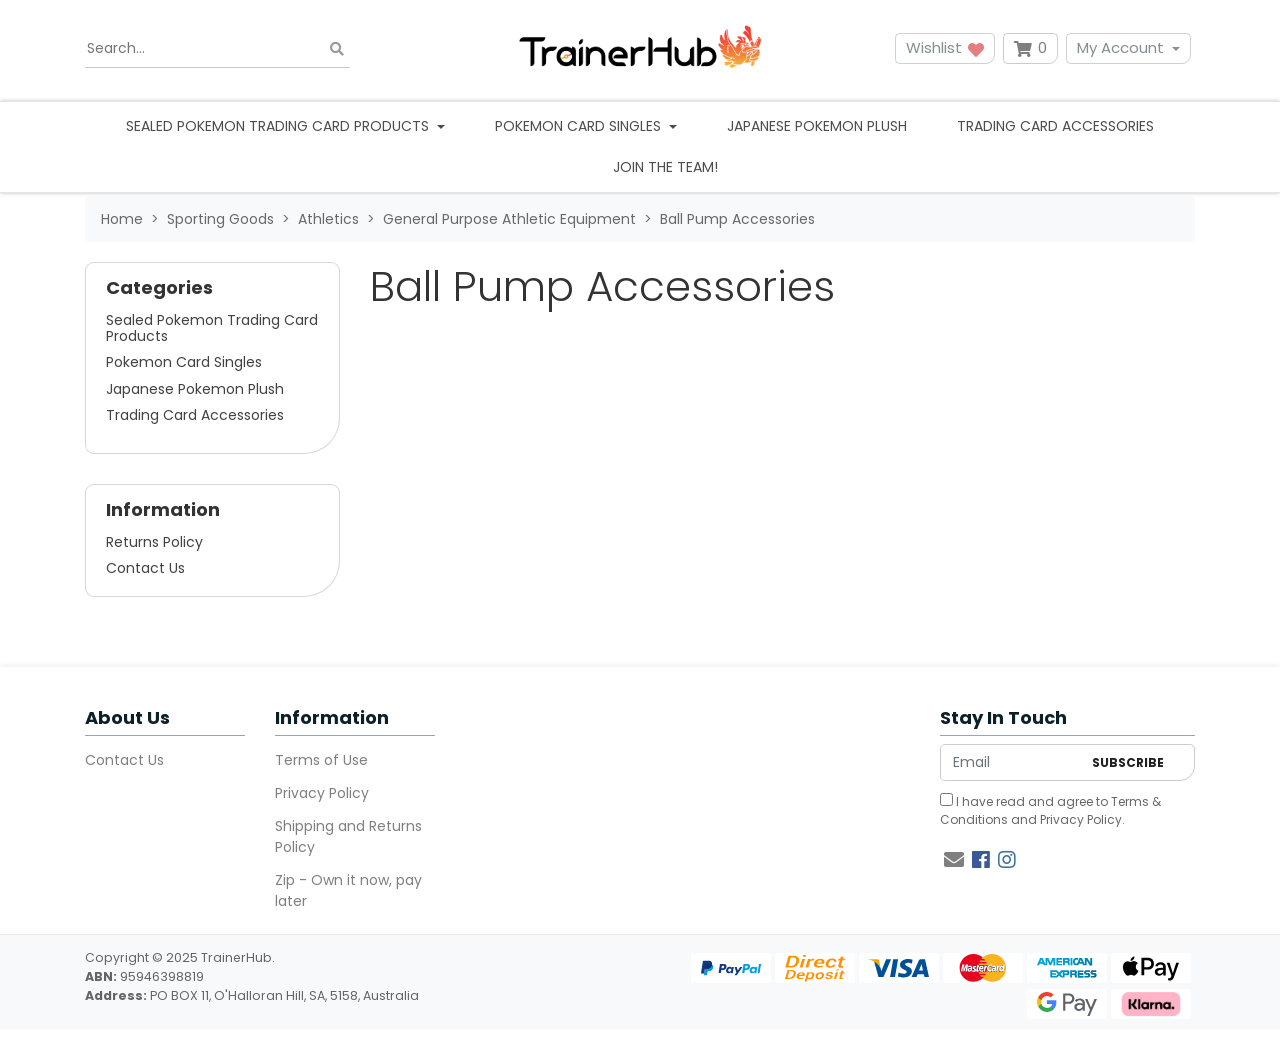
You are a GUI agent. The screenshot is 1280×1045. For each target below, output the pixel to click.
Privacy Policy (322, 793)
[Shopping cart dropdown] (1030, 48)
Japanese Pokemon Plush (817, 126)
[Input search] (217, 49)
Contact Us (145, 568)
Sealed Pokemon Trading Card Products (212, 328)
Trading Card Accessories (1055, 126)
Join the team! (665, 167)
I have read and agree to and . (1050, 810)
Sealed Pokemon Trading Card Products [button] (279, 126)
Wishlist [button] (945, 47)
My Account (1120, 47)
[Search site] (337, 48)
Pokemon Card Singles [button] (580, 126)
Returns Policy (154, 542)
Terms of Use (321, 760)
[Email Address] (1011, 762)
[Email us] (954, 860)
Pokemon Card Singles (184, 362)
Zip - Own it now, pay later (348, 890)
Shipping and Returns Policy (348, 836)
